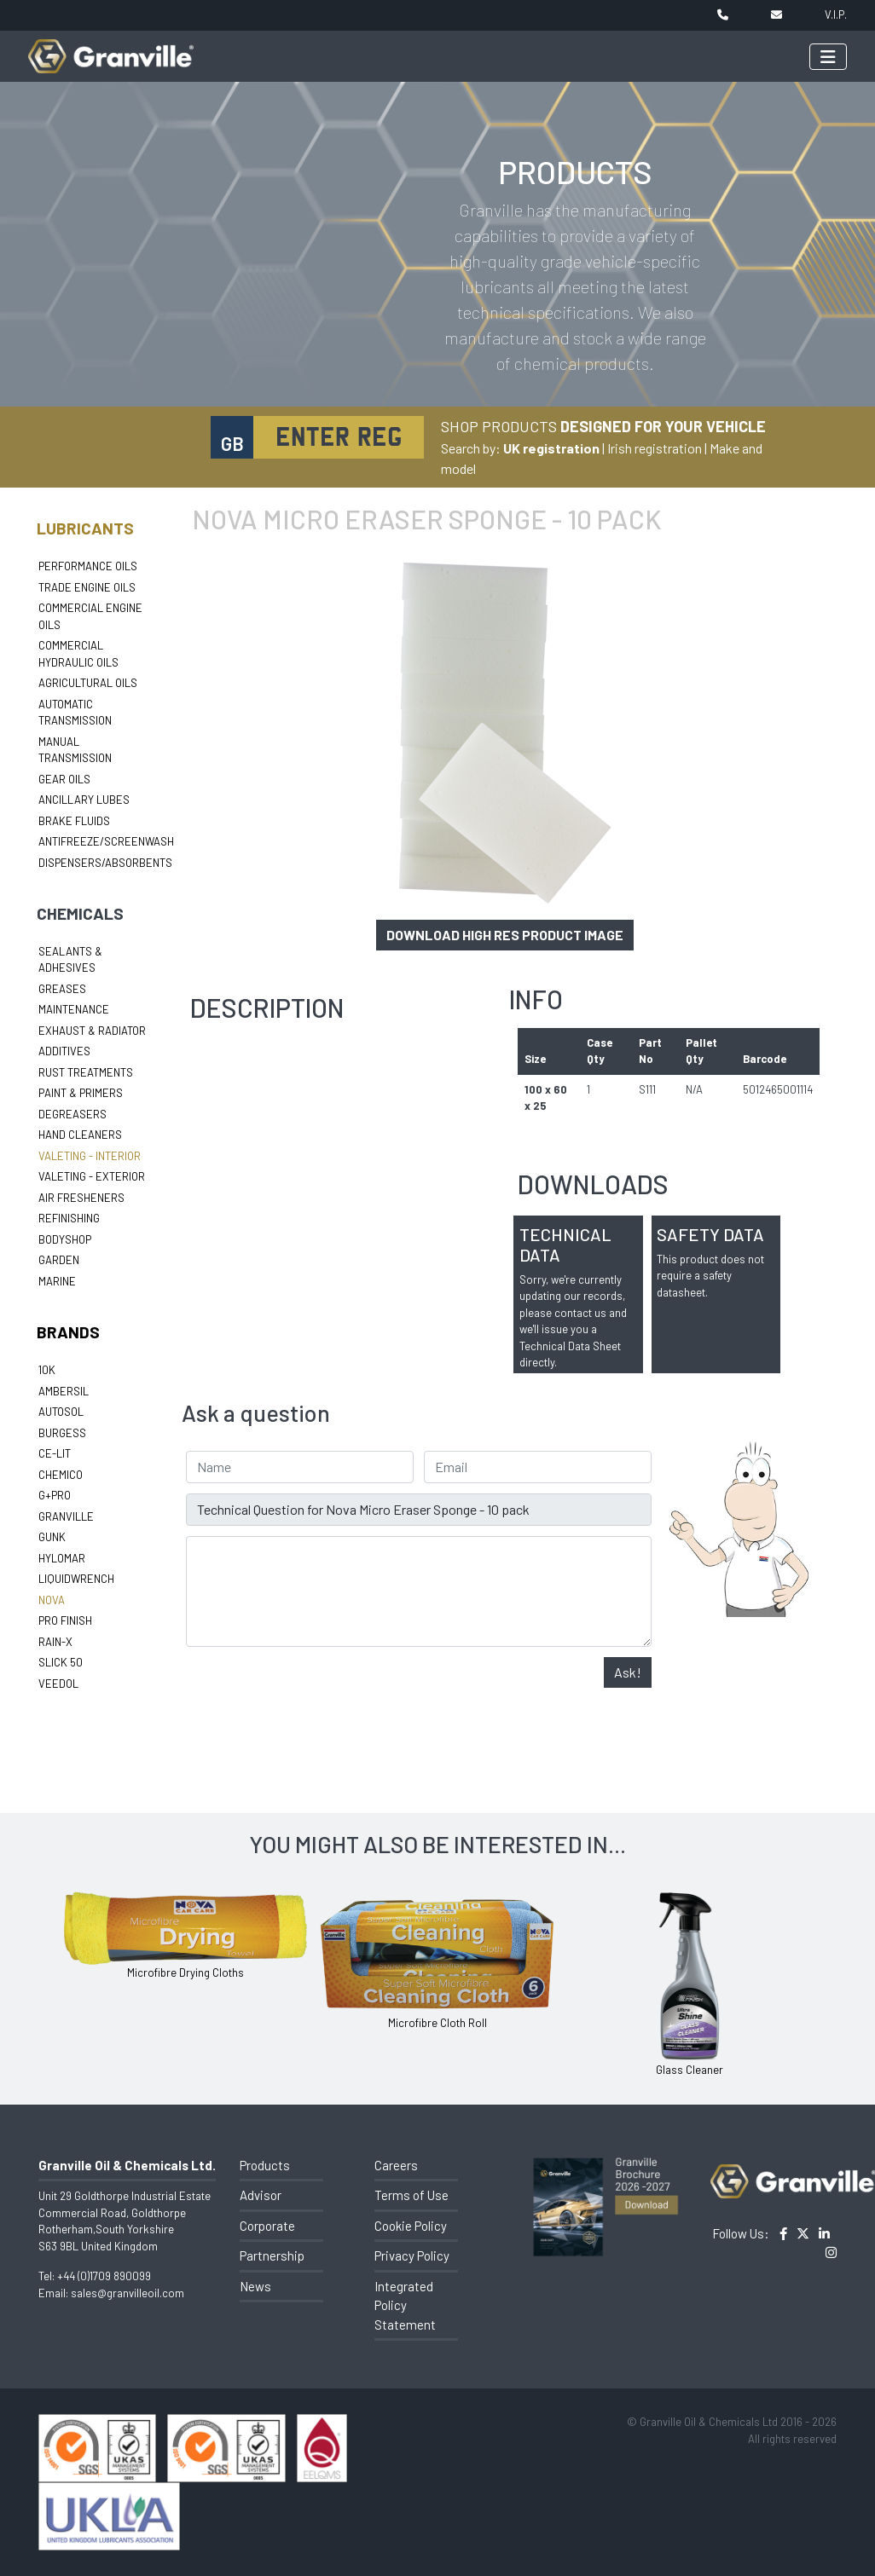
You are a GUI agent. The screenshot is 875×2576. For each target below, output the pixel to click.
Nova (51, 1600)
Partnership (272, 2255)
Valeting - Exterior (91, 1176)
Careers (396, 2165)
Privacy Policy (411, 2255)
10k (46, 1370)
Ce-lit (54, 1453)
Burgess (62, 1433)
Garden (58, 1260)
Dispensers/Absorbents (105, 862)
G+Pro (54, 1495)
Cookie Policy (410, 2225)
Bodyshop (64, 1239)
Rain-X (55, 1642)
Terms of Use (411, 2195)
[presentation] (315, 1690)
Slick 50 (60, 1662)
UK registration (551, 448)
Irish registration (654, 448)
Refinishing (69, 1218)
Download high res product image (504, 935)
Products (265, 2165)
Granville (66, 1516)
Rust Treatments (85, 1072)
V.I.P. (836, 14)
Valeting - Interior (89, 1156)
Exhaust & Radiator (92, 1030)
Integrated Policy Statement (405, 2305)
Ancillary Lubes (84, 799)
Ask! (627, 1672)
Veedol (58, 1683)
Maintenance (73, 1009)
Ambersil (63, 1391)
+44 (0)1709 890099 (104, 2276)
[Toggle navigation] (828, 56)
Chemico (60, 1474)
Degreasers (72, 1114)
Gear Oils (64, 779)
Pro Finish (65, 1620)
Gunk (52, 1537)
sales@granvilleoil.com (127, 2293)
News (255, 2286)
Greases (62, 989)
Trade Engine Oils (87, 587)
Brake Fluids (74, 821)
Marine (57, 1281)
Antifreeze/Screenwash (106, 841)
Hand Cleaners (80, 1134)
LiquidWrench (76, 1578)
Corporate (267, 2225)
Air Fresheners (81, 1197)
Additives (64, 1051)
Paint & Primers (80, 1093)
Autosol (61, 1411)
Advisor (260, 2195)
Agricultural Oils (87, 683)
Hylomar (61, 1558)
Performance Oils (87, 566)
